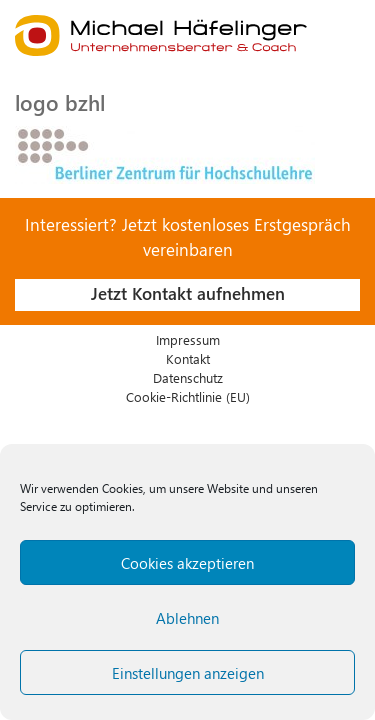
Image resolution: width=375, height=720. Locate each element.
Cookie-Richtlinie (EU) (188, 396)
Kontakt (188, 358)
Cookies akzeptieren (187, 563)
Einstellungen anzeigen (188, 673)
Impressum (188, 339)
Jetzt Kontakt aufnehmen (188, 293)
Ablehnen (187, 618)
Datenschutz (188, 377)
